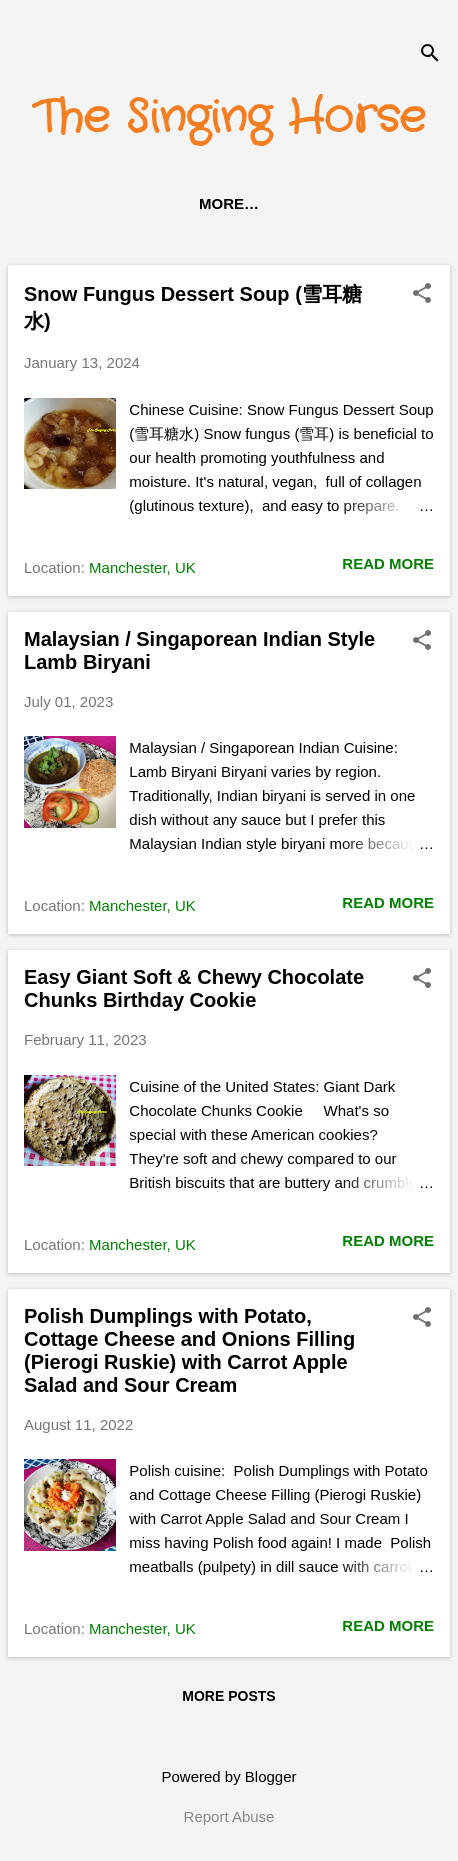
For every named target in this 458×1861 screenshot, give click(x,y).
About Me (324, 203)
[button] (422, 294)
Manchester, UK (142, 567)
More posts (228, 1696)
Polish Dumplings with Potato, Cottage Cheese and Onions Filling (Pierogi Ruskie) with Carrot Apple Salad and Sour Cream (189, 1350)
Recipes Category (170, 203)
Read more (388, 563)
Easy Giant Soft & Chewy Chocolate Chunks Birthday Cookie (194, 988)
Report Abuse (229, 1816)
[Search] (430, 54)
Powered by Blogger (228, 1776)
